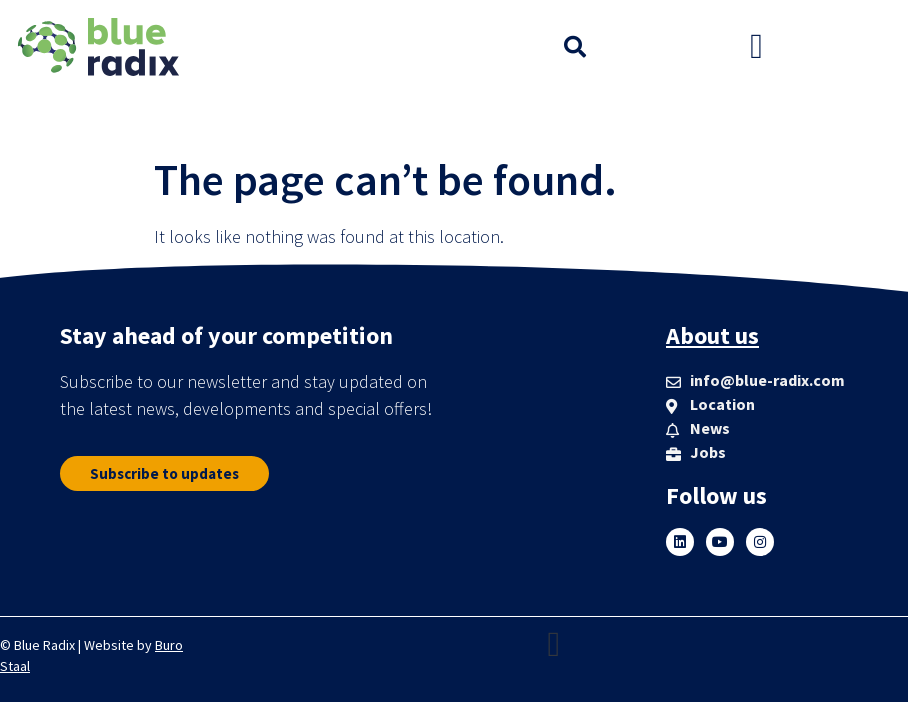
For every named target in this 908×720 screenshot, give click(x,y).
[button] (575, 47)
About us (712, 335)
